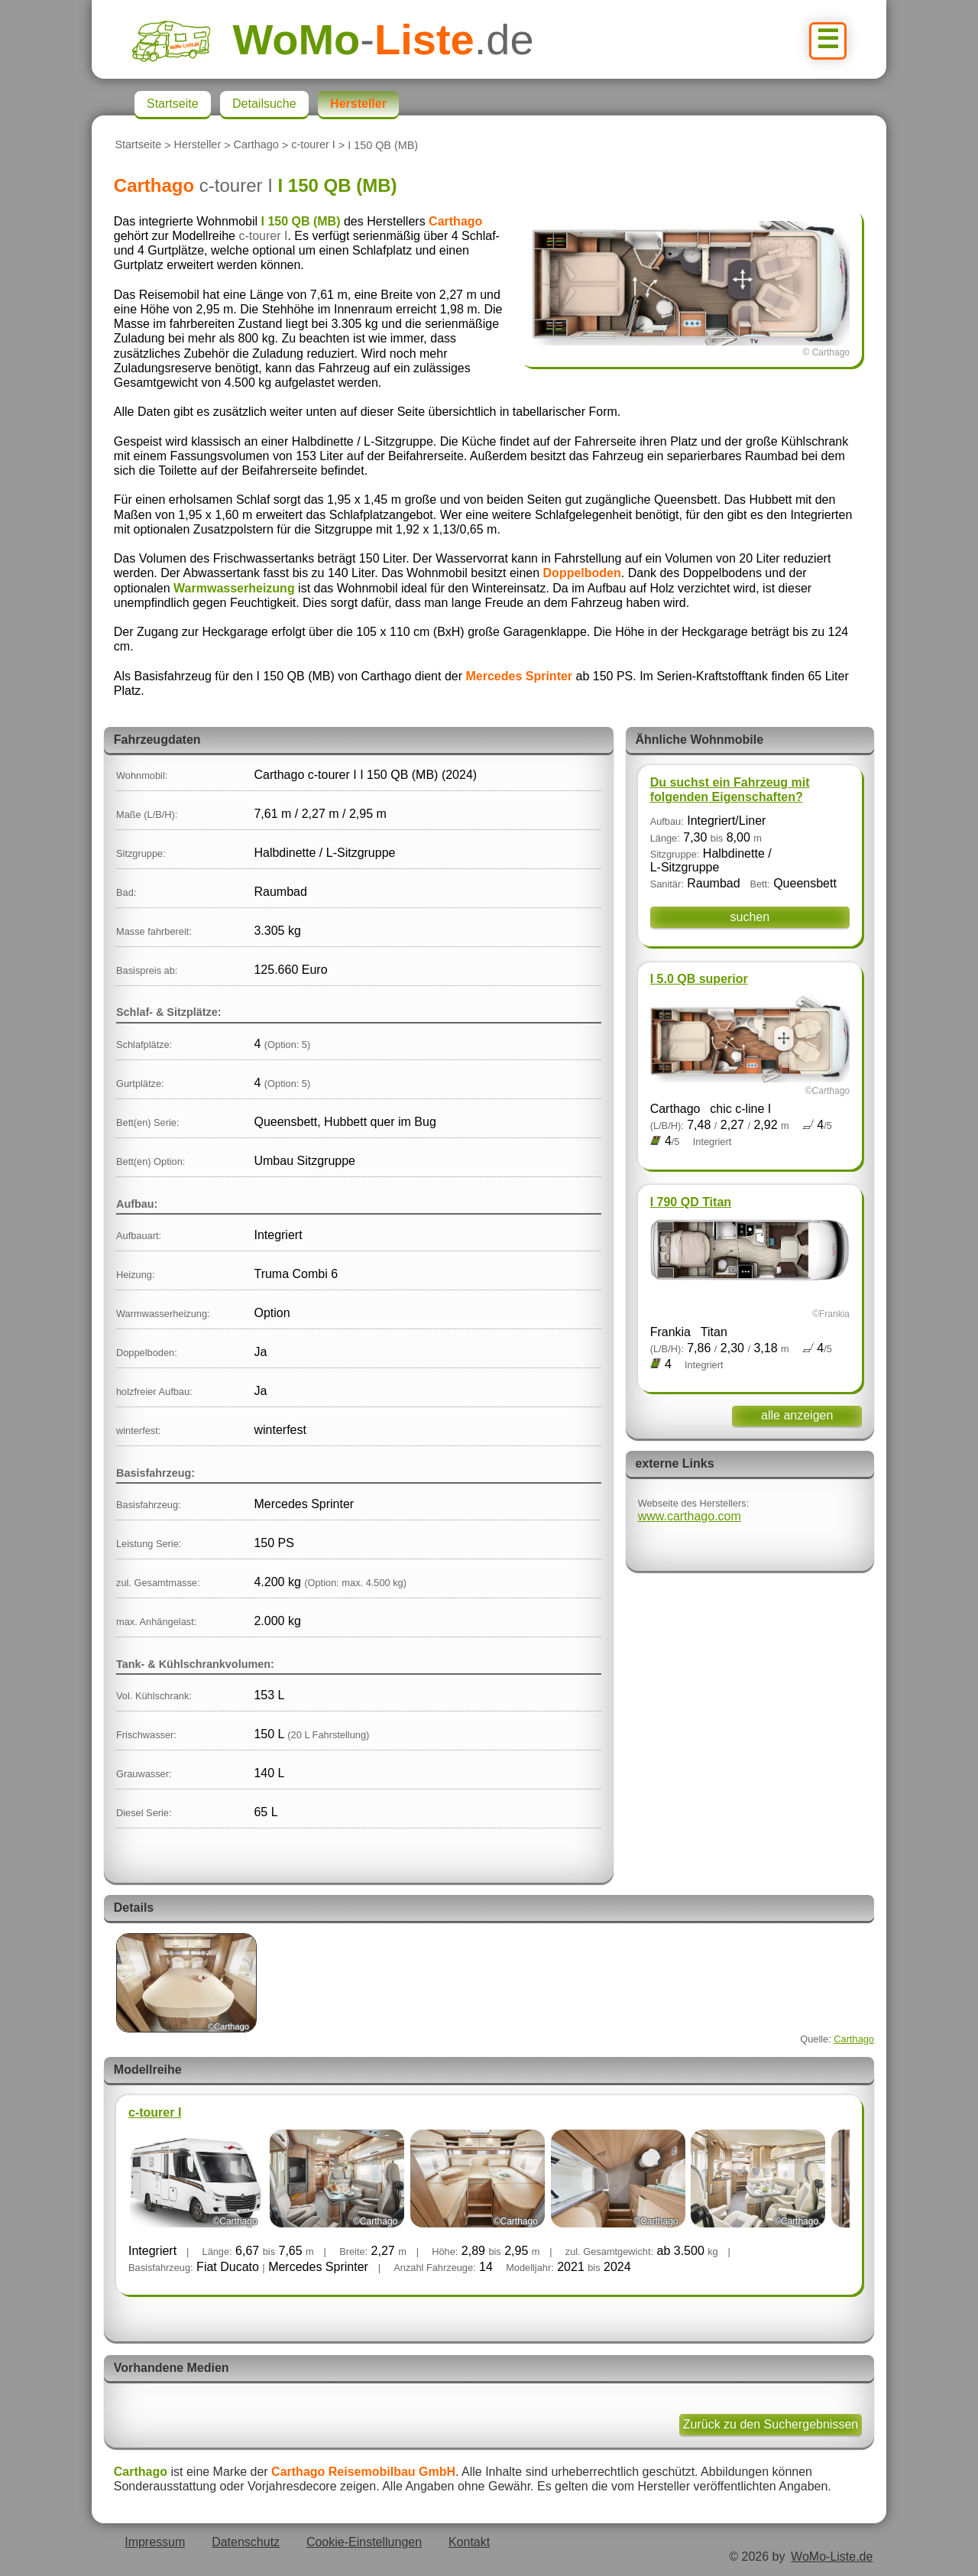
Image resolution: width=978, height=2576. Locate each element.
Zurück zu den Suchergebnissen (770, 2424)
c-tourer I (313, 145)
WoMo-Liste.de (832, 2556)
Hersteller (198, 145)
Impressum (155, 2541)
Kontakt (469, 2541)
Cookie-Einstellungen (364, 2541)
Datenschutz (246, 2541)
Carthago (256, 145)
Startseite (138, 145)
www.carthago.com (689, 1516)
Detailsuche (264, 103)
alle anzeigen (797, 1415)
